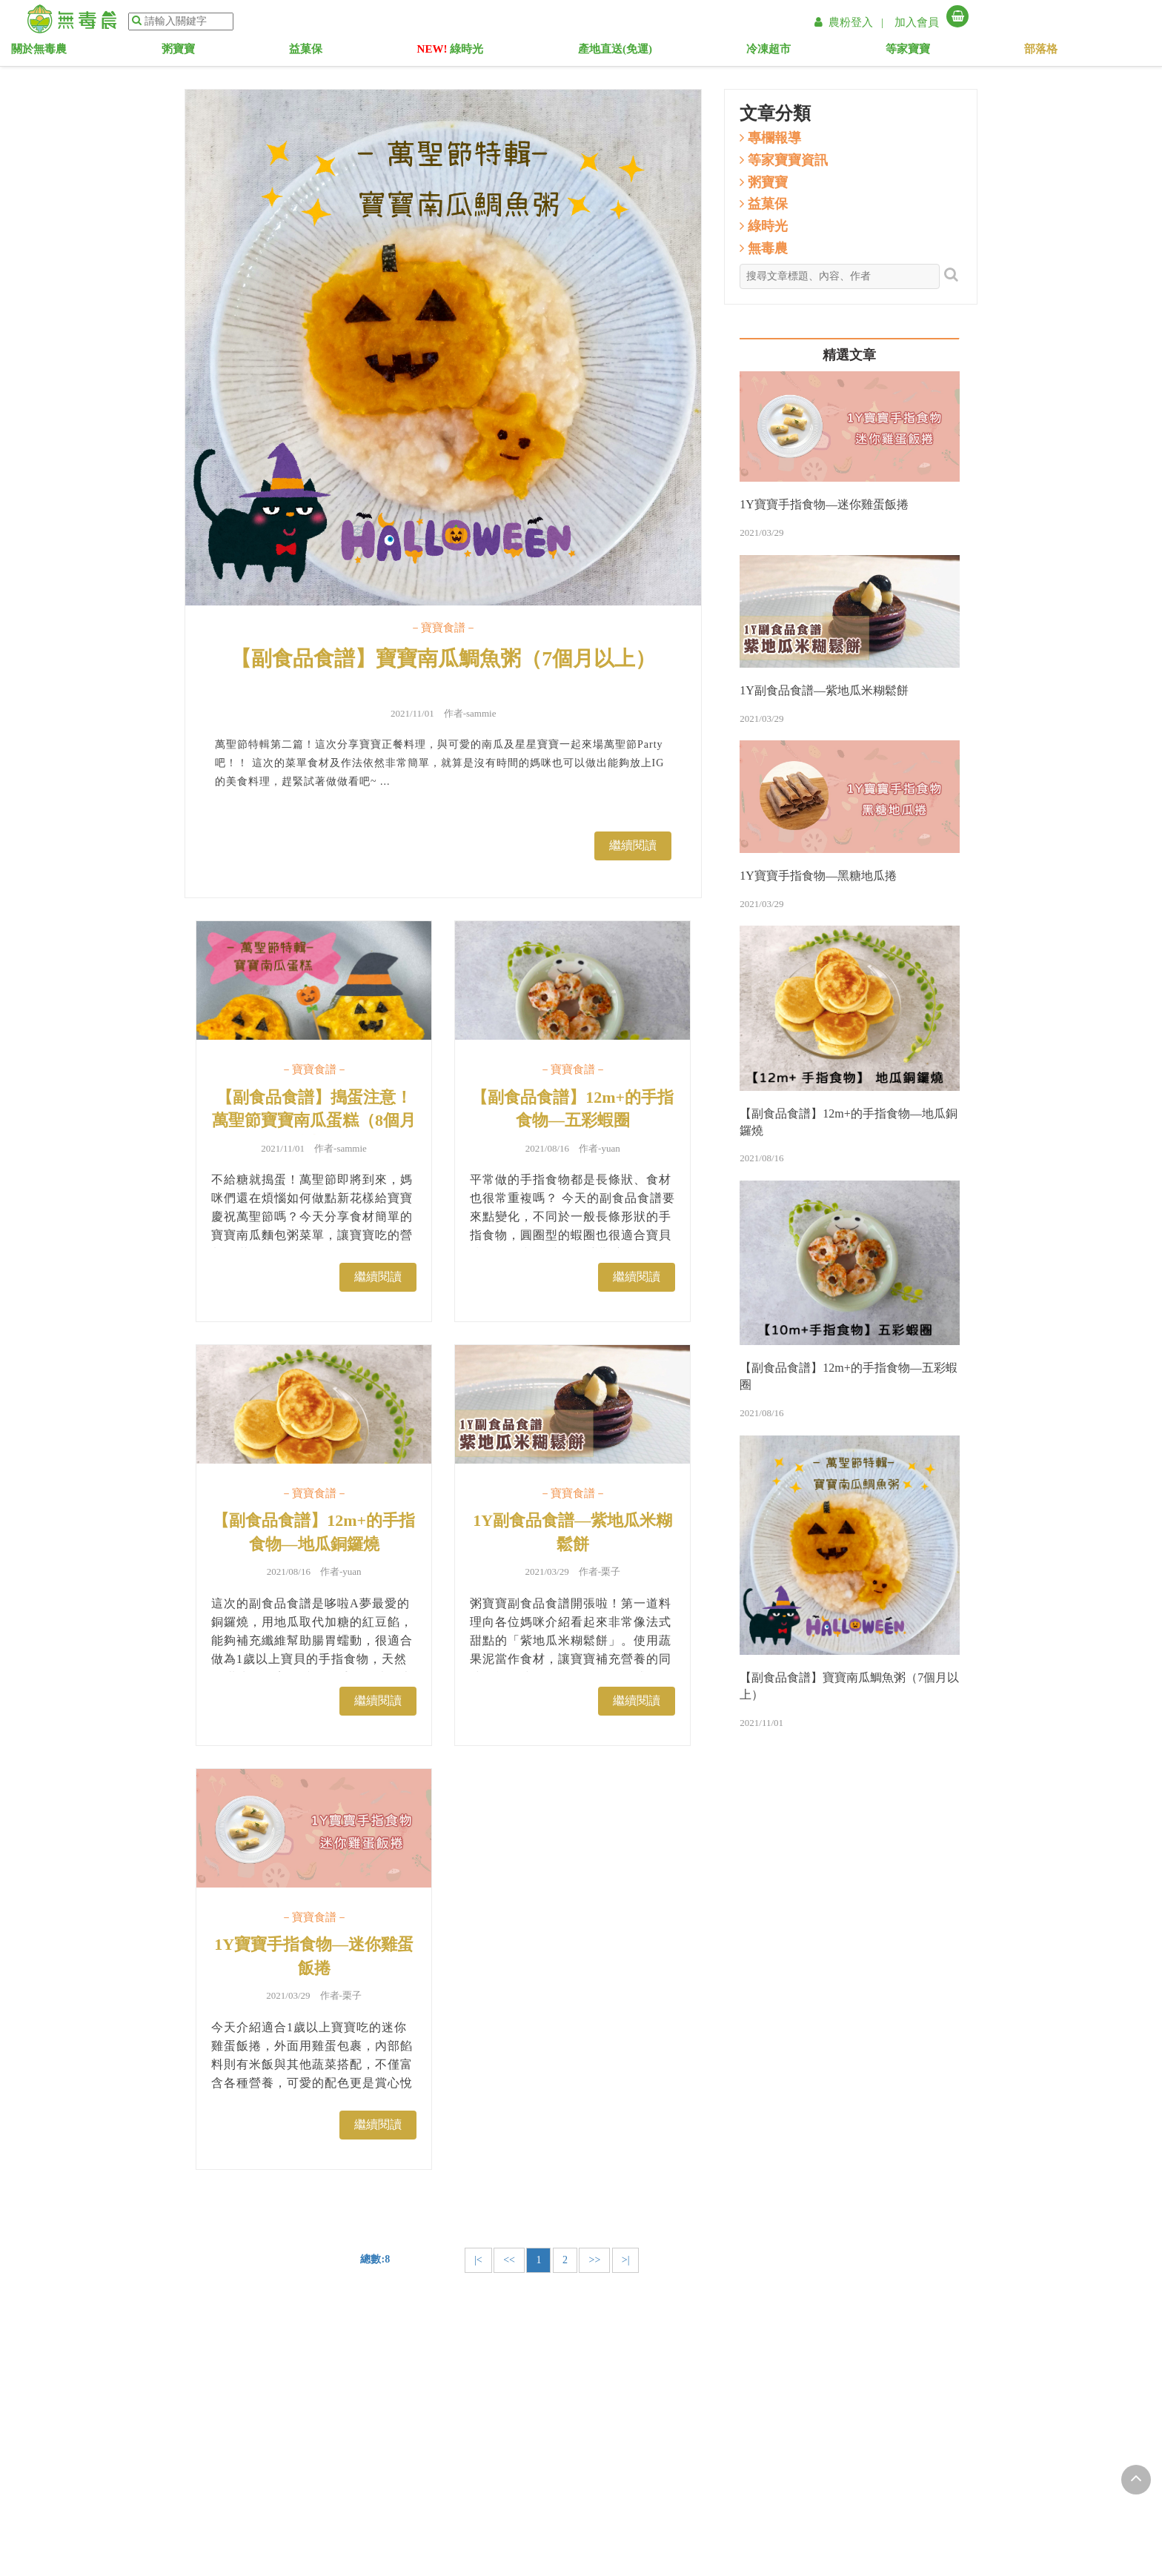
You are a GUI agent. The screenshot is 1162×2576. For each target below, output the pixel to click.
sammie (481, 713)
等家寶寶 (846, 52)
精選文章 (849, 355)
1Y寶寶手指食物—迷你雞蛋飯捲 (314, 1955)
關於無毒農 (238, 52)
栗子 (610, 1571)
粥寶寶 (332, 52)
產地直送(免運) (640, 52)
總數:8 (375, 2259)
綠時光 (518, 52)
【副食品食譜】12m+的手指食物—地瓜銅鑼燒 (314, 1532)
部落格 (936, 52)
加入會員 (916, 22)
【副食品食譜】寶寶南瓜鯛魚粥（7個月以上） (443, 658)
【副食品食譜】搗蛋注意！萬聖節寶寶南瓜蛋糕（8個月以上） (314, 1120)
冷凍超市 (750, 52)
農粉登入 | (850, 22)
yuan (610, 1148)
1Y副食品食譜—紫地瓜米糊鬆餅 (572, 1532)
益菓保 (417, 52)
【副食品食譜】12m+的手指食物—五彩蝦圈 (572, 1108)
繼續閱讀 (633, 845)
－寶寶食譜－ (443, 628)
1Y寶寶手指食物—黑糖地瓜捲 (818, 875)
